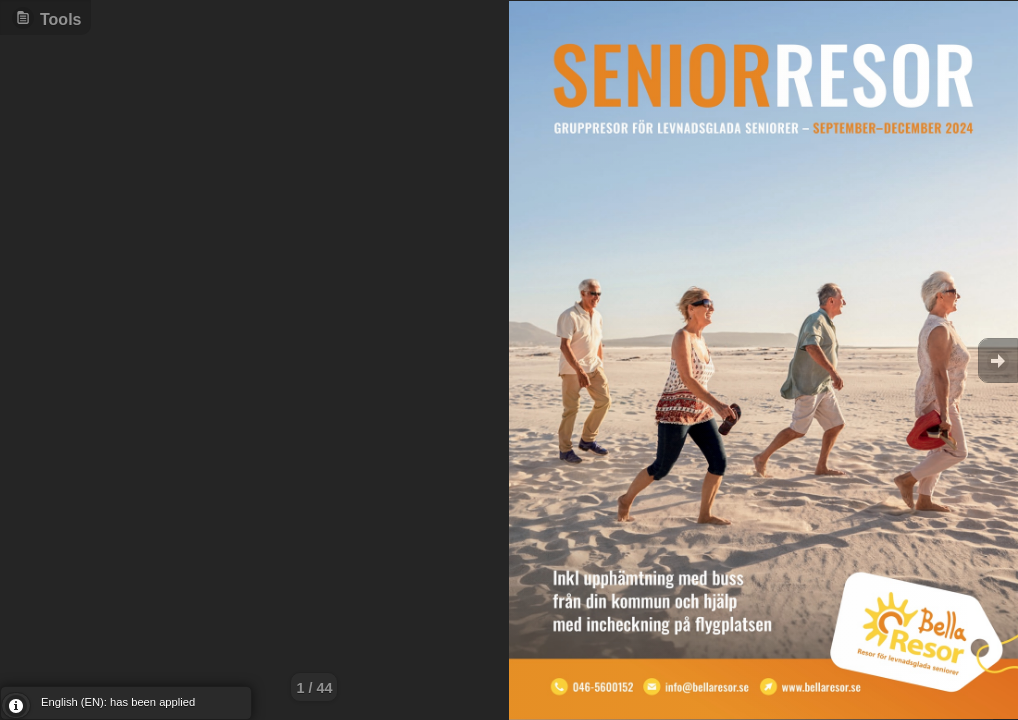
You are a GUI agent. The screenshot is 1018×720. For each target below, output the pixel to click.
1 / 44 (314, 688)
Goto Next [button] (998, 360)
